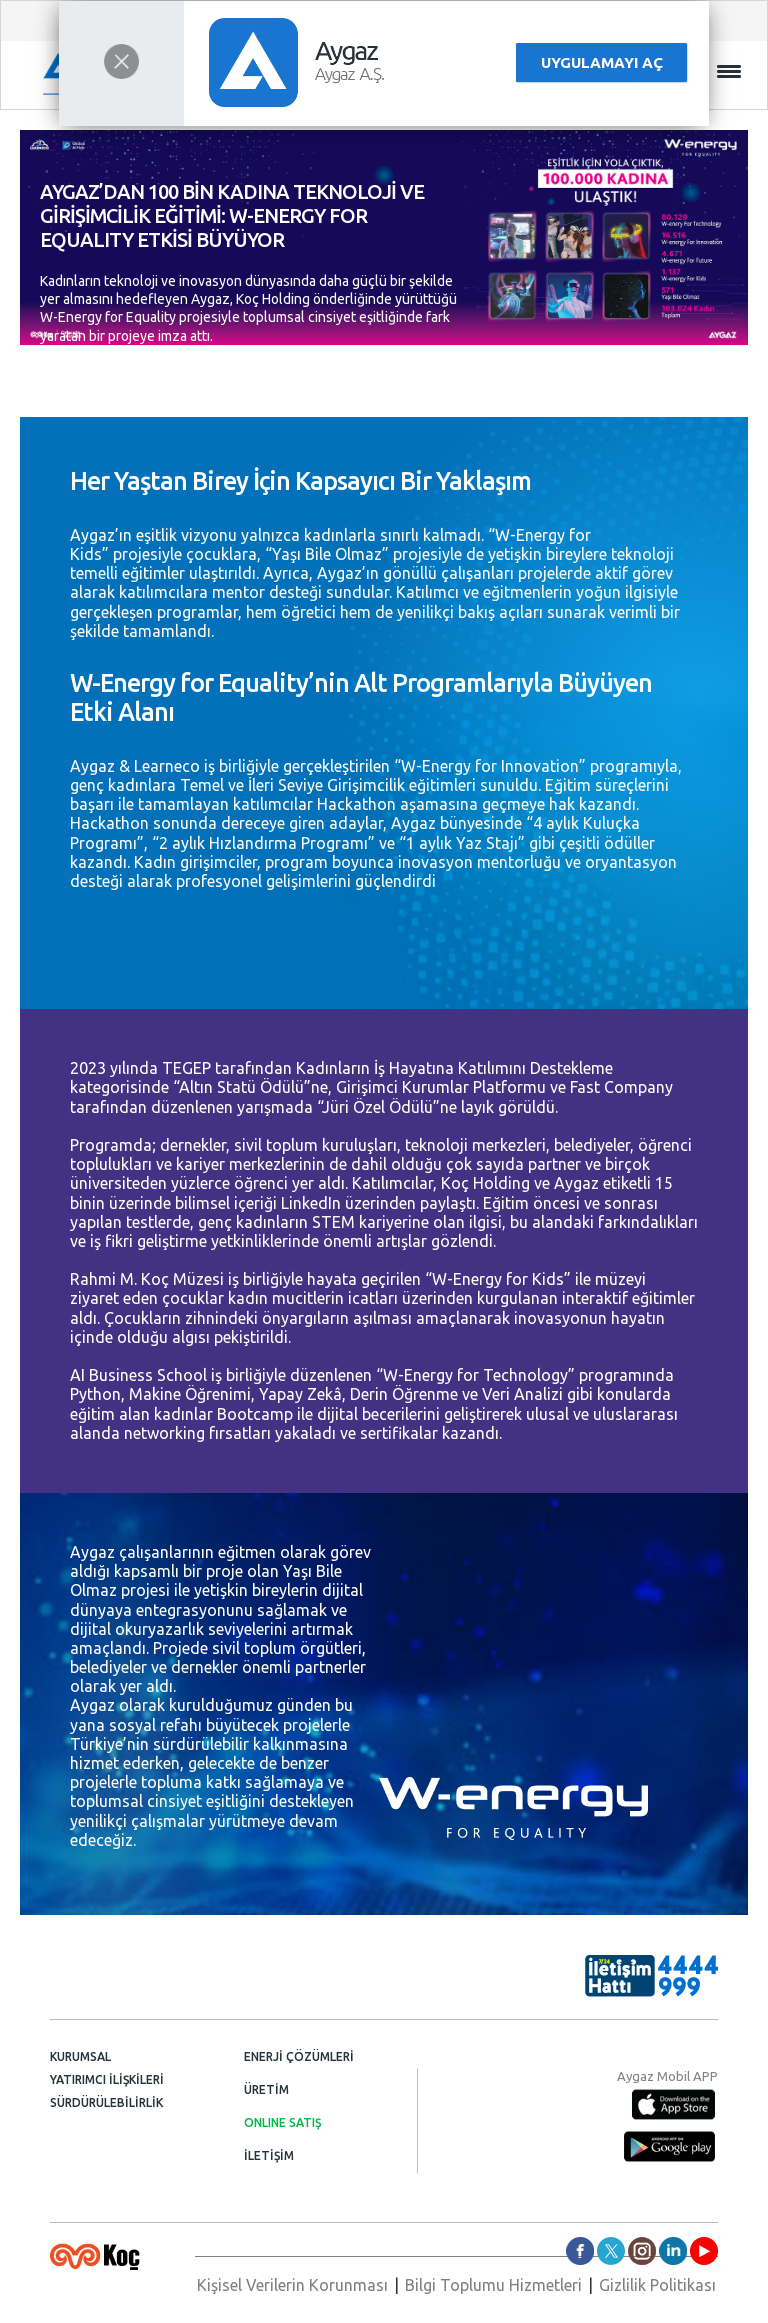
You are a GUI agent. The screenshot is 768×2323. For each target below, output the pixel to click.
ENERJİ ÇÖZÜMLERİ (299, 2056)
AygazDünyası (704, 2251)
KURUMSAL (80, 2056)
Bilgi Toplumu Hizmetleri (493, 2285)
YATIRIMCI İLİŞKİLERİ (107, 2079)
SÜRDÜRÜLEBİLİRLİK (106, 2102)
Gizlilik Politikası (657, 2285)
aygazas (580, 2251)
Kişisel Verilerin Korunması (292, 2285)
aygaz (642, 2251)
